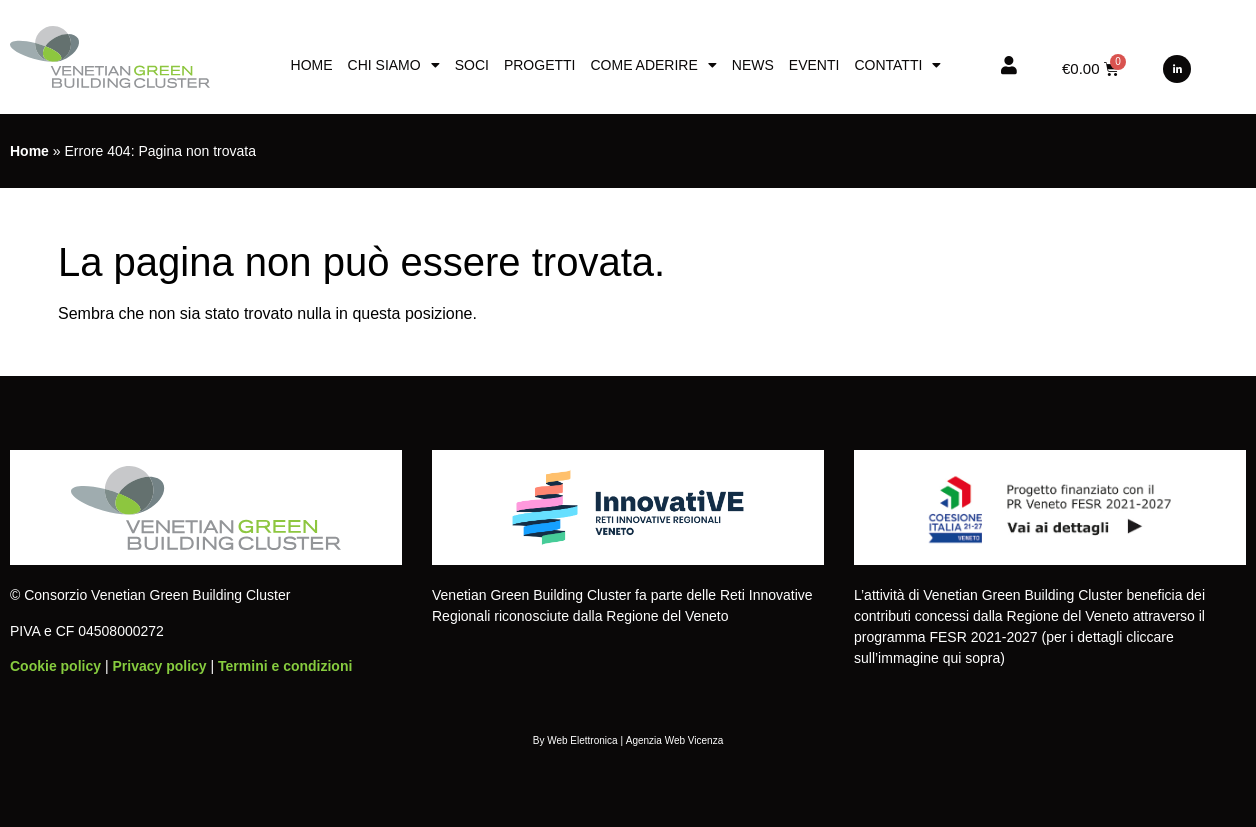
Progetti (540, 65)
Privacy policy (159, 666)
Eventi (814, 65)
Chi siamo (394, 65)
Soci (472, 65)
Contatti (897, 65)
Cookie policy (55, 666)
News (753, 65)
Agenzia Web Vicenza (674, 740)
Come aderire (653, 65)
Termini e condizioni (285, 666)
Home (312, 65)
